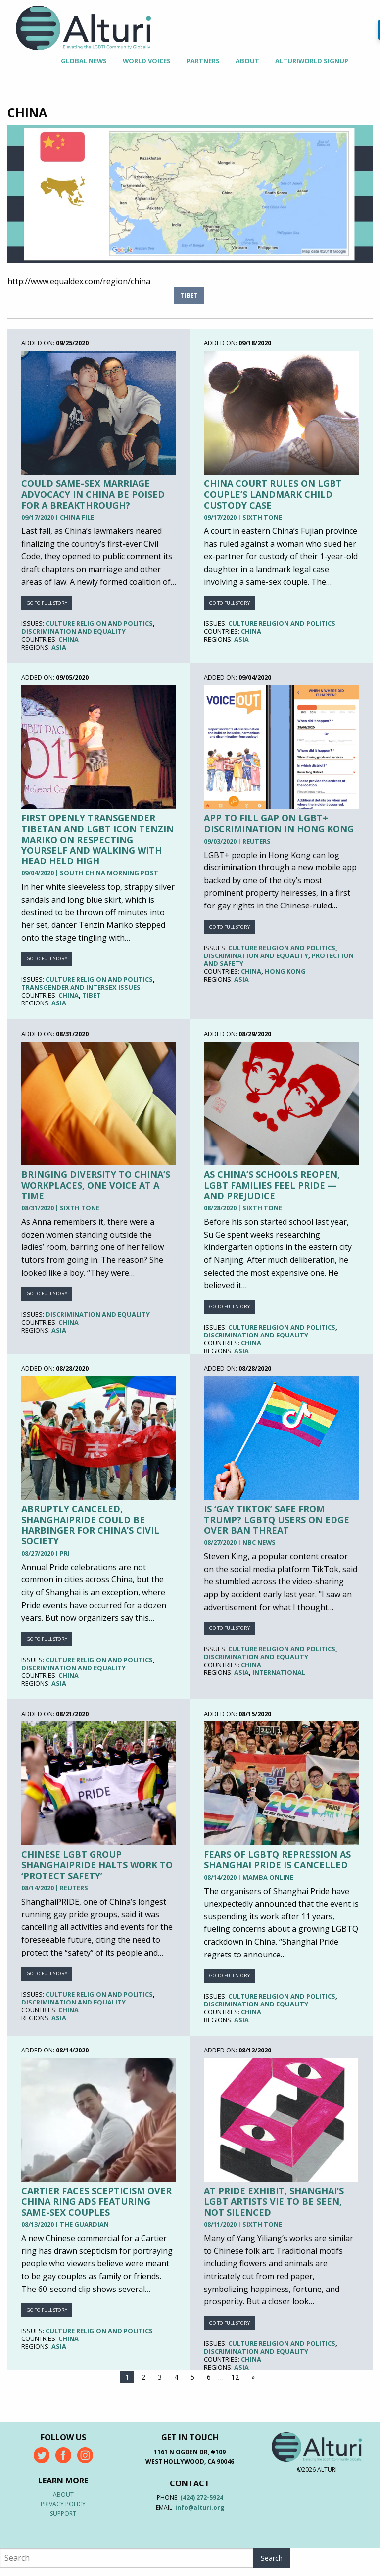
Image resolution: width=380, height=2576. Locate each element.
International (278, 1672)
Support (63, 2513)
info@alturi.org (199, 2507)
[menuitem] (84, 61)
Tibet (189, 295)
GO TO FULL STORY (47, 603)
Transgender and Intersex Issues (81, 987)
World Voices (147, 60)
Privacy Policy (63, 2504)
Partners (203, 60)
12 (235, 2377)
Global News (84, 60)
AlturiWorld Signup (311, 60)
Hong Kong (285, 971)
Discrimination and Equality (73, 631)
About (247, 60)
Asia (58, 647)
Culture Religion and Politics (99, 623)
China (68, 639)
